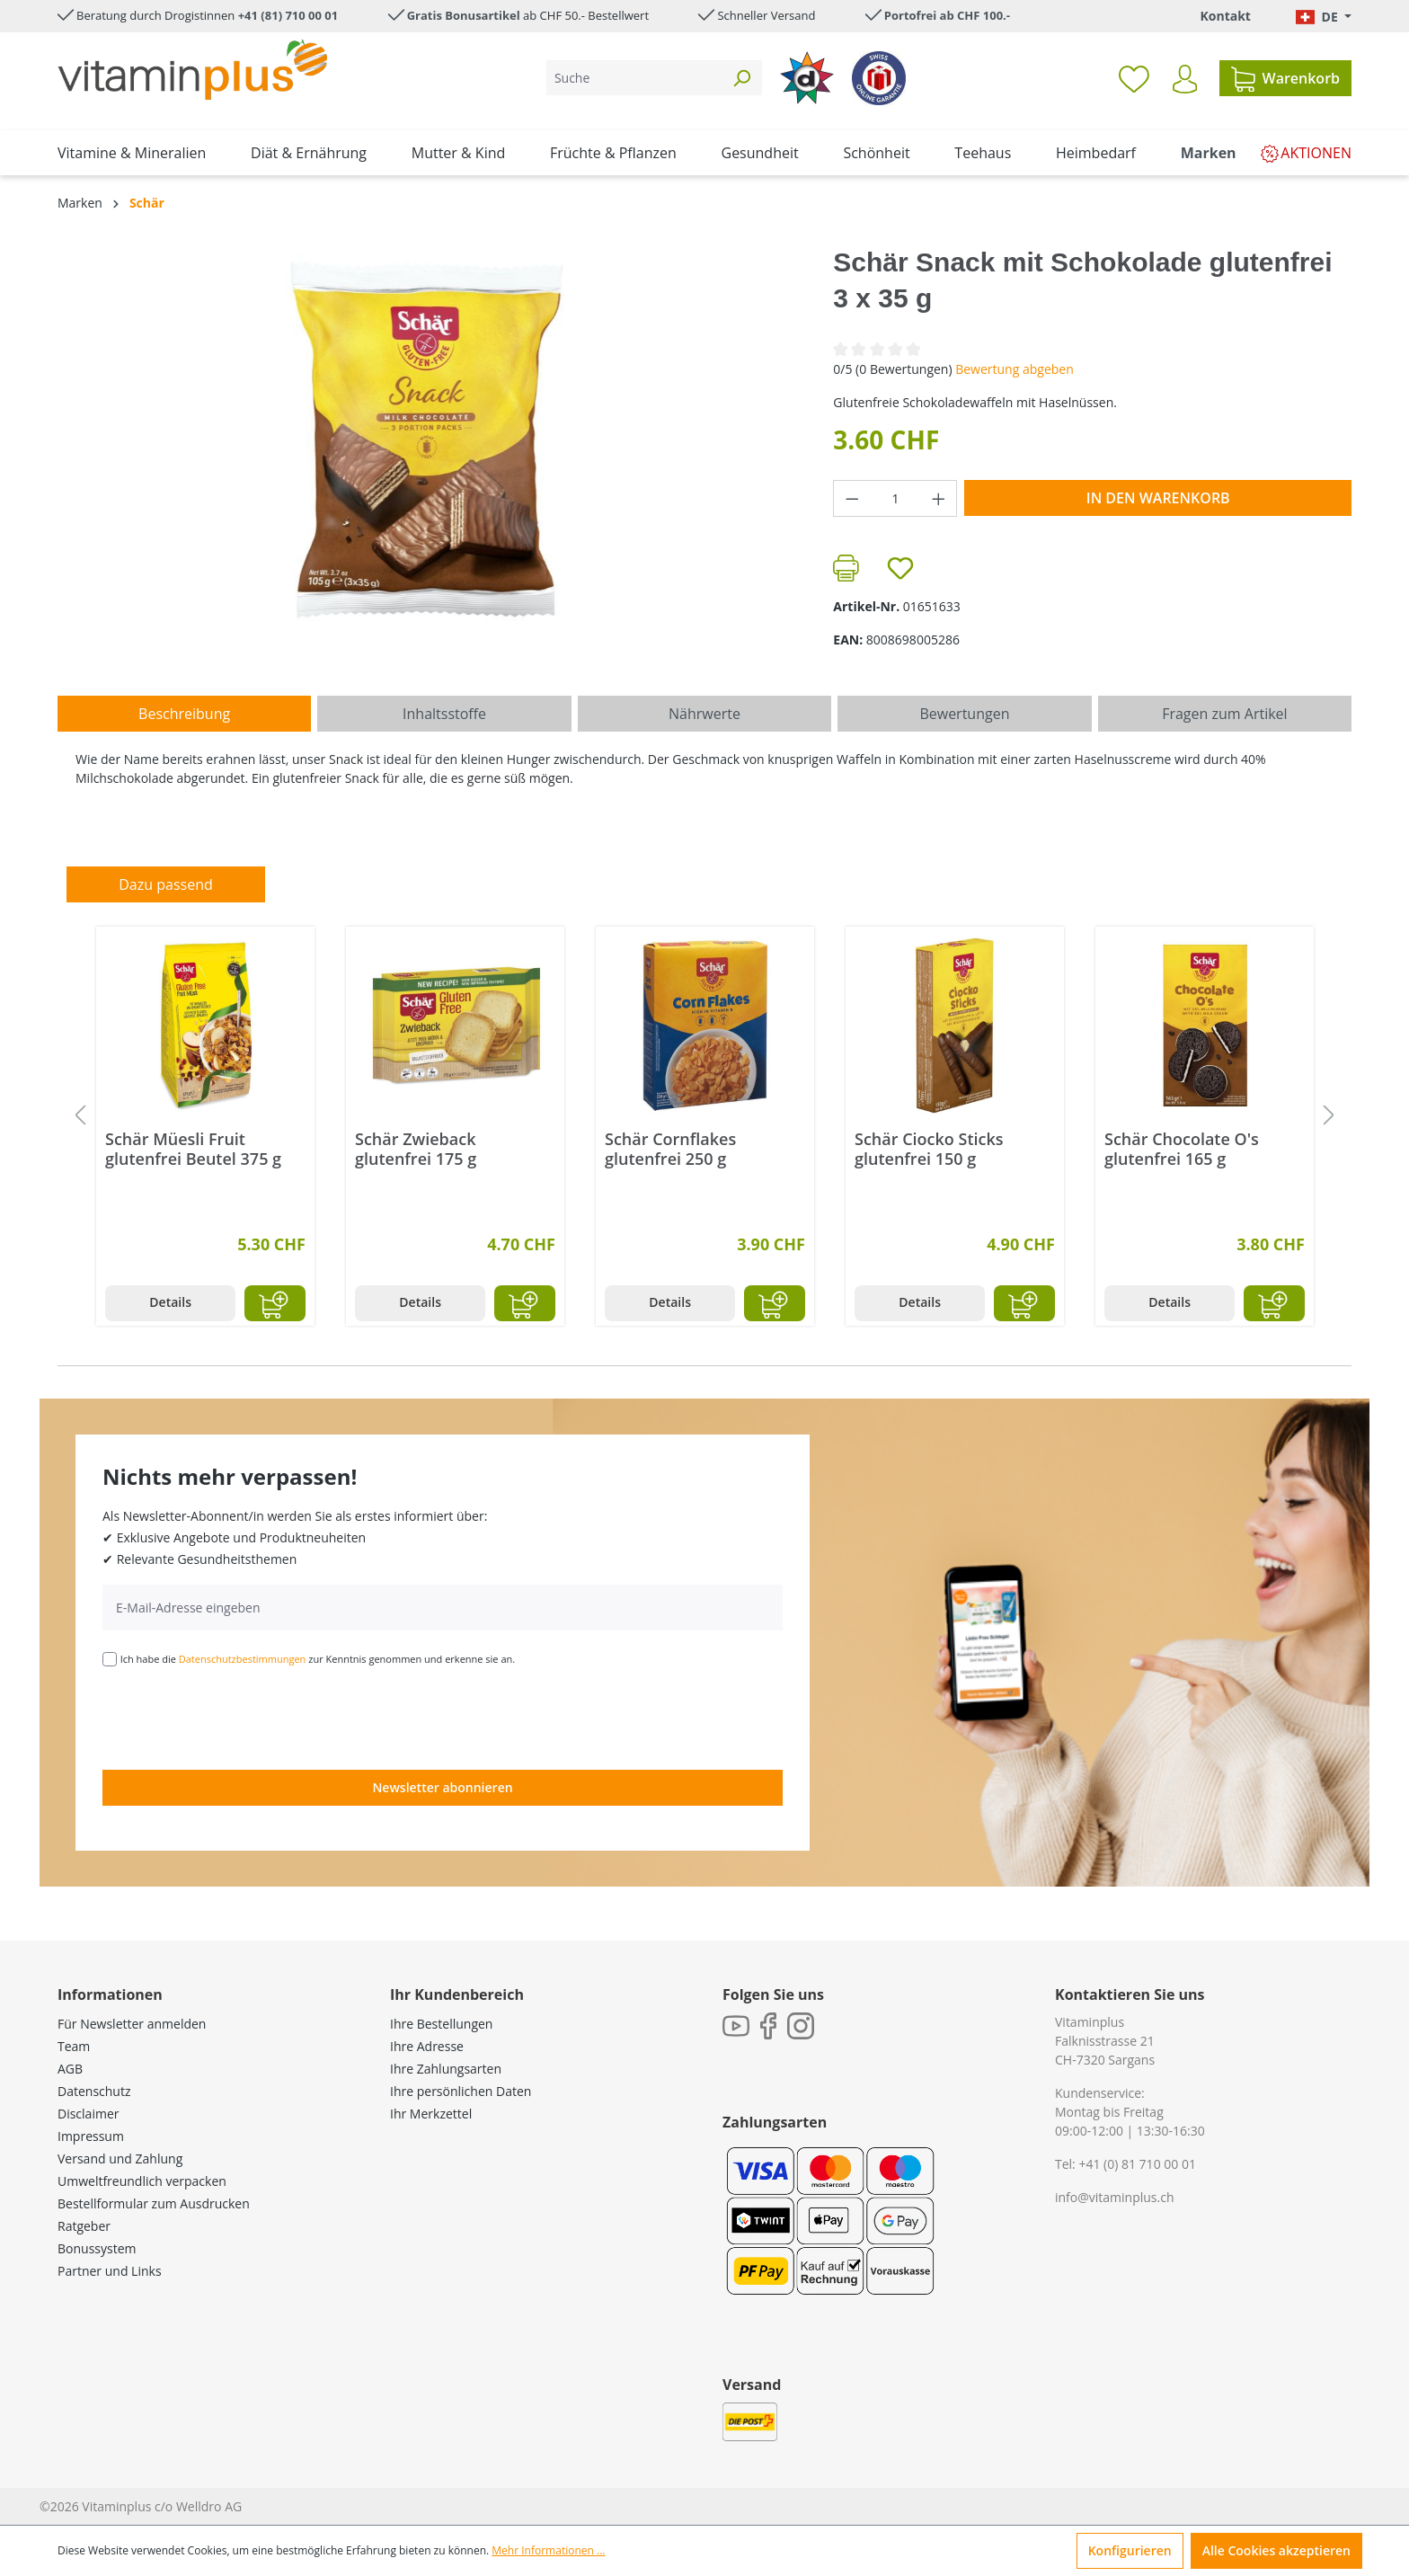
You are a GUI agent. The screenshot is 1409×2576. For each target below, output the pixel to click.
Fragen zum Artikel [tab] (1224, 714)
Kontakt (1225, 15)
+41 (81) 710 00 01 (288, 15)
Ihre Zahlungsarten (445, 2068)
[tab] (184, 714)
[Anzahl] (895, 498)
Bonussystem (97, 2248)
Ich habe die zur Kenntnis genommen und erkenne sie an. (318, 1659)
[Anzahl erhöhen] (939, 498)
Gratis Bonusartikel (463, 15)
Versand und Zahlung (120, 2158)
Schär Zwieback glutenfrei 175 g (415, 1148)
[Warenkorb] (1285, 78)
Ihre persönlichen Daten (460, 2091)
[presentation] (239, 1717)
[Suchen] (741, 77)
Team (74, 2046)
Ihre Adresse (427, 2046)
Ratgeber (84, 2225)
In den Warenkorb (1158, 498)
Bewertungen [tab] (964, 714)
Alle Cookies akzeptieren (1276, 2550)
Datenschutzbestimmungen (242, 1659)
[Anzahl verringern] (852, 498)
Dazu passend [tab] (165, 884)
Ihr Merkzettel (431, 2113)
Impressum (91, 2136)
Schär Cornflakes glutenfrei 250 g (670, 1148)
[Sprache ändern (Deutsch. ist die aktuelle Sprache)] (1323, 16)
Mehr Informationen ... (548, 2550)
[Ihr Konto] (1185, 79)
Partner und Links (110, 2270)
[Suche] (634, 77)
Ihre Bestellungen (441, 2023)
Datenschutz (94, 2091)
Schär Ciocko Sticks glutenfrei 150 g (929, 1148)
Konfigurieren (1130, 2550)
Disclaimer (88, 2113)
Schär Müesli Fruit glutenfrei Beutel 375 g (193, 1148)
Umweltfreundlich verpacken (142, 2181)
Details (170, 1301)
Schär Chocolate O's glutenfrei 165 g (1181, 1148)
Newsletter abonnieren (442, 1787)
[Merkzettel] (1134, 78)
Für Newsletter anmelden (132, 2023)
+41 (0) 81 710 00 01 (1137, 2163)
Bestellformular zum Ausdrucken (154, 2203)
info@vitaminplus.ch (1114, 2197)
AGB (70, 2068)
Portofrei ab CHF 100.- (947, 15)
